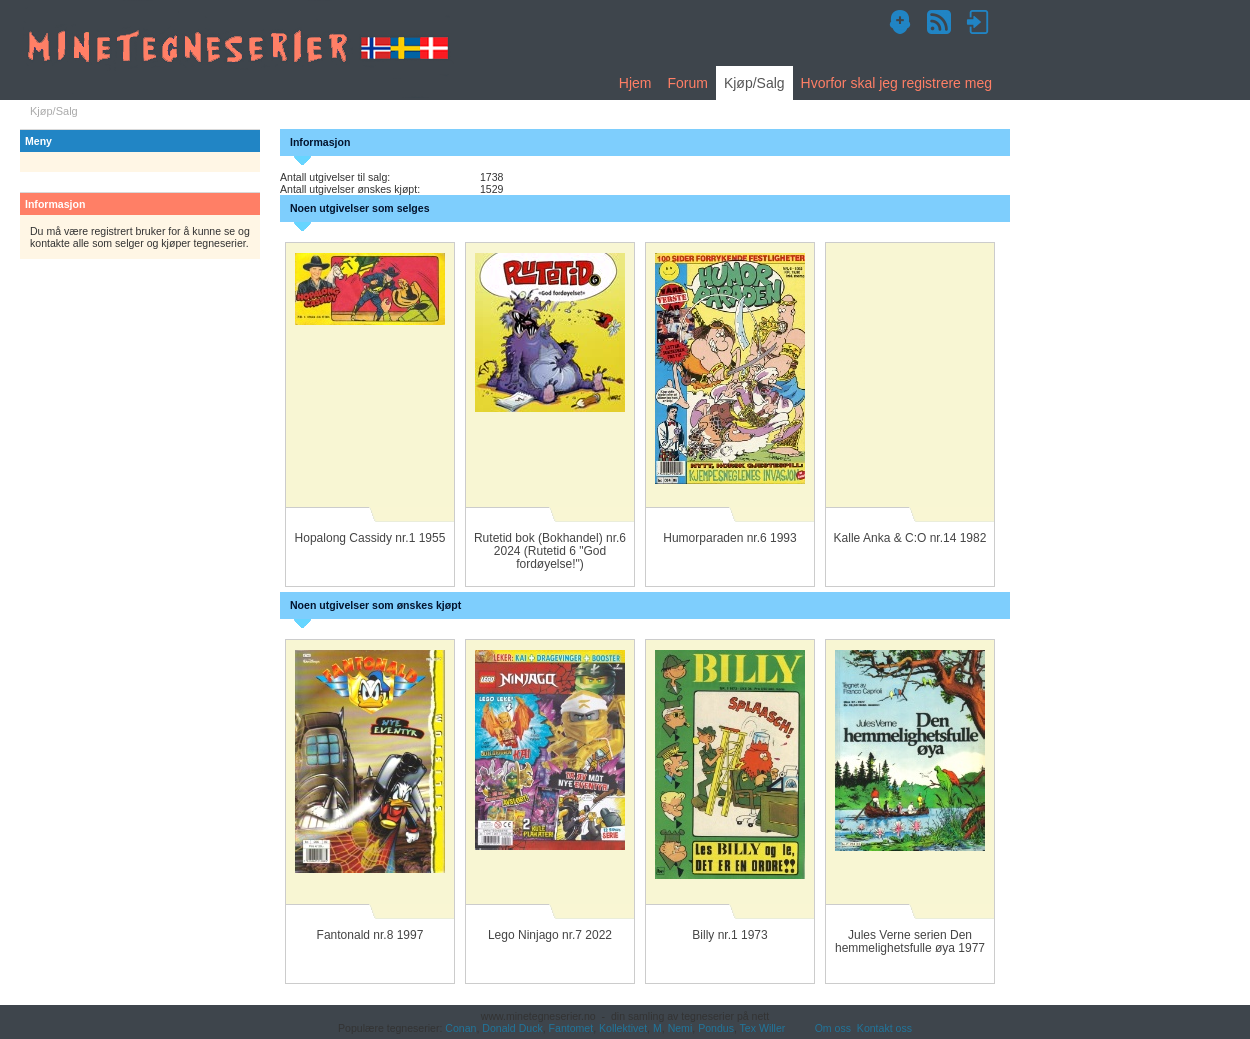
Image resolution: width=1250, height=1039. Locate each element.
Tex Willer (763, 1028)
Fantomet (571, 1028)
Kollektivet (623, 1028)
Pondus (716, 1028)
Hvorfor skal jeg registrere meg (896, 83)
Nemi (680, 1028)
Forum (687, 83)
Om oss (833, 1028)
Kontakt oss (884, 1028)
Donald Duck (512, 1028)
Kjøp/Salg (754, 83)
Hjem (635, 83)
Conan (460, 1028)
